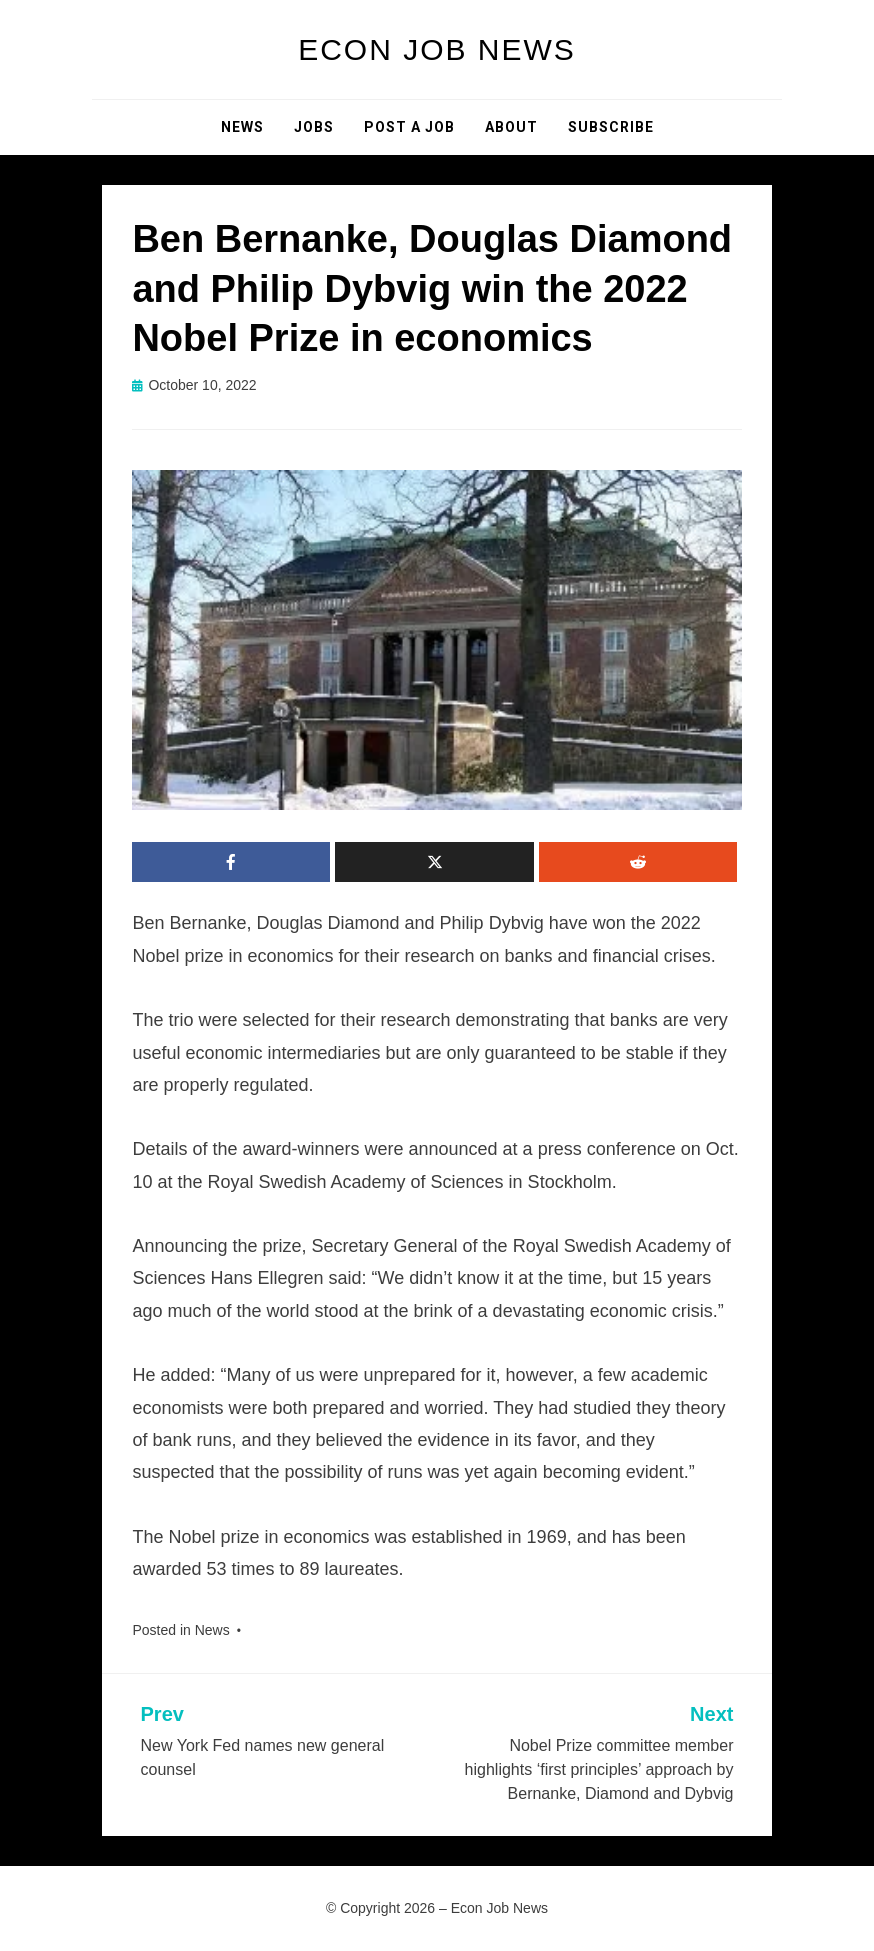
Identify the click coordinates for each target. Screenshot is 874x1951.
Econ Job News (437, 49)
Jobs (314, 127)
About (511, 127)
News (242, 127)
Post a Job (409, 127)
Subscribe (611, 127)
